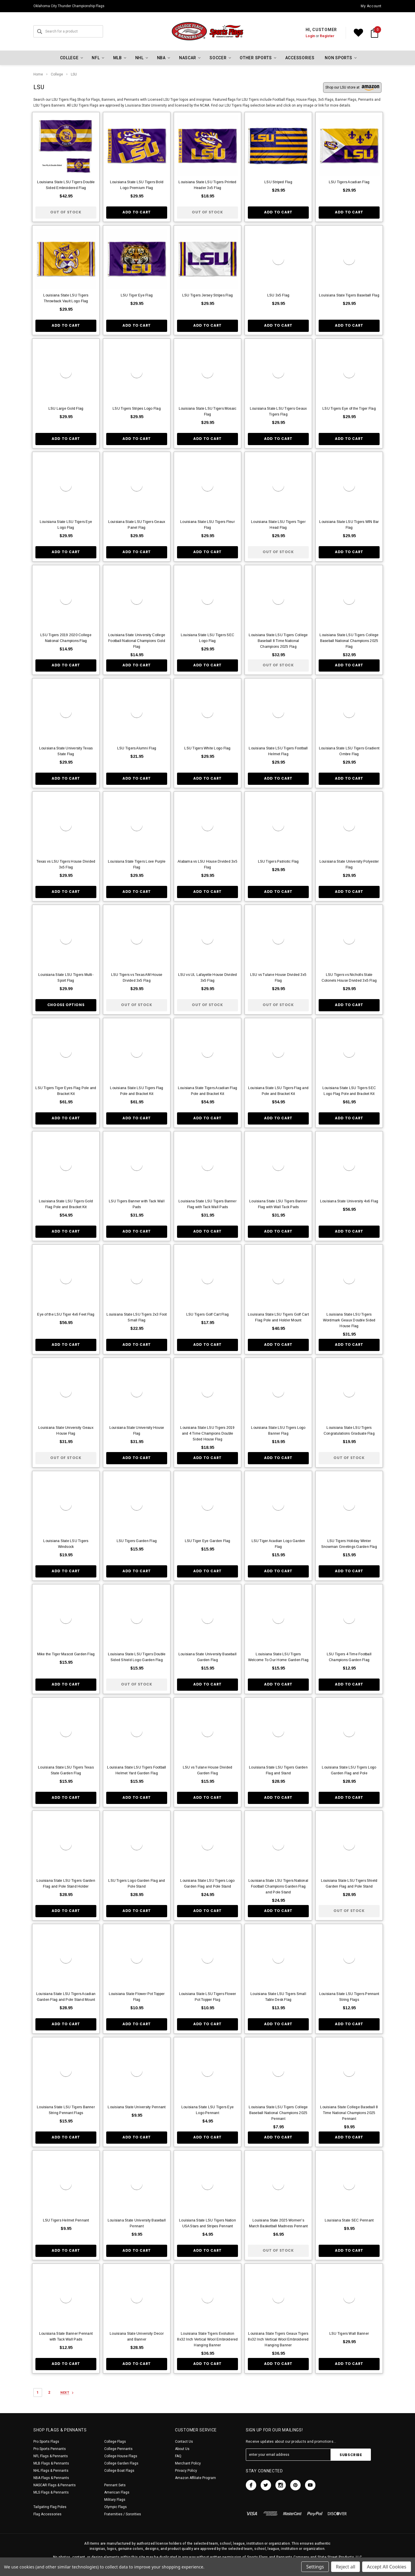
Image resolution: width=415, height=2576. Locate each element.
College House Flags (120, 2456)
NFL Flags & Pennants (50, 2456)
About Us (182, 2449)
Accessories (300, 57)
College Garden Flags (121, 2463)
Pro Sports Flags (46, 2442)
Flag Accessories (47, 2514)
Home (38, 74)
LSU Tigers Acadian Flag (349, 182)
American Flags (116, 2492)
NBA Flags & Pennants (51, 2478)
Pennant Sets (115, 2485)
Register (327, 36)
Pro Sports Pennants (49, 2449)
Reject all (345, 2567)
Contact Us (184, 2442)
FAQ (178, 2456)
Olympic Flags (115, 2507)
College (57, 74)
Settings (315, 2567)
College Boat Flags (119, 2471)
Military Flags (114, 2500)
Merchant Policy (188, 2463)
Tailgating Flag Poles (49, 2507)
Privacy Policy (186, 2471)
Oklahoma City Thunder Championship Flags (68, 6)
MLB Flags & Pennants (51, 2463)
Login (310, 36)
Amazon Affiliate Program (195, 2478)
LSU (74, 74)
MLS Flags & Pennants (51, 2492)
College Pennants (118, 2449)
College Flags (115, 2442)
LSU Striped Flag (278, 182)
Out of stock (65, 212)
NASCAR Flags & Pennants (54, 2485)
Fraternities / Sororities (122, 2514)
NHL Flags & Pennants (50, 2471)
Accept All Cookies (386, 2567)
